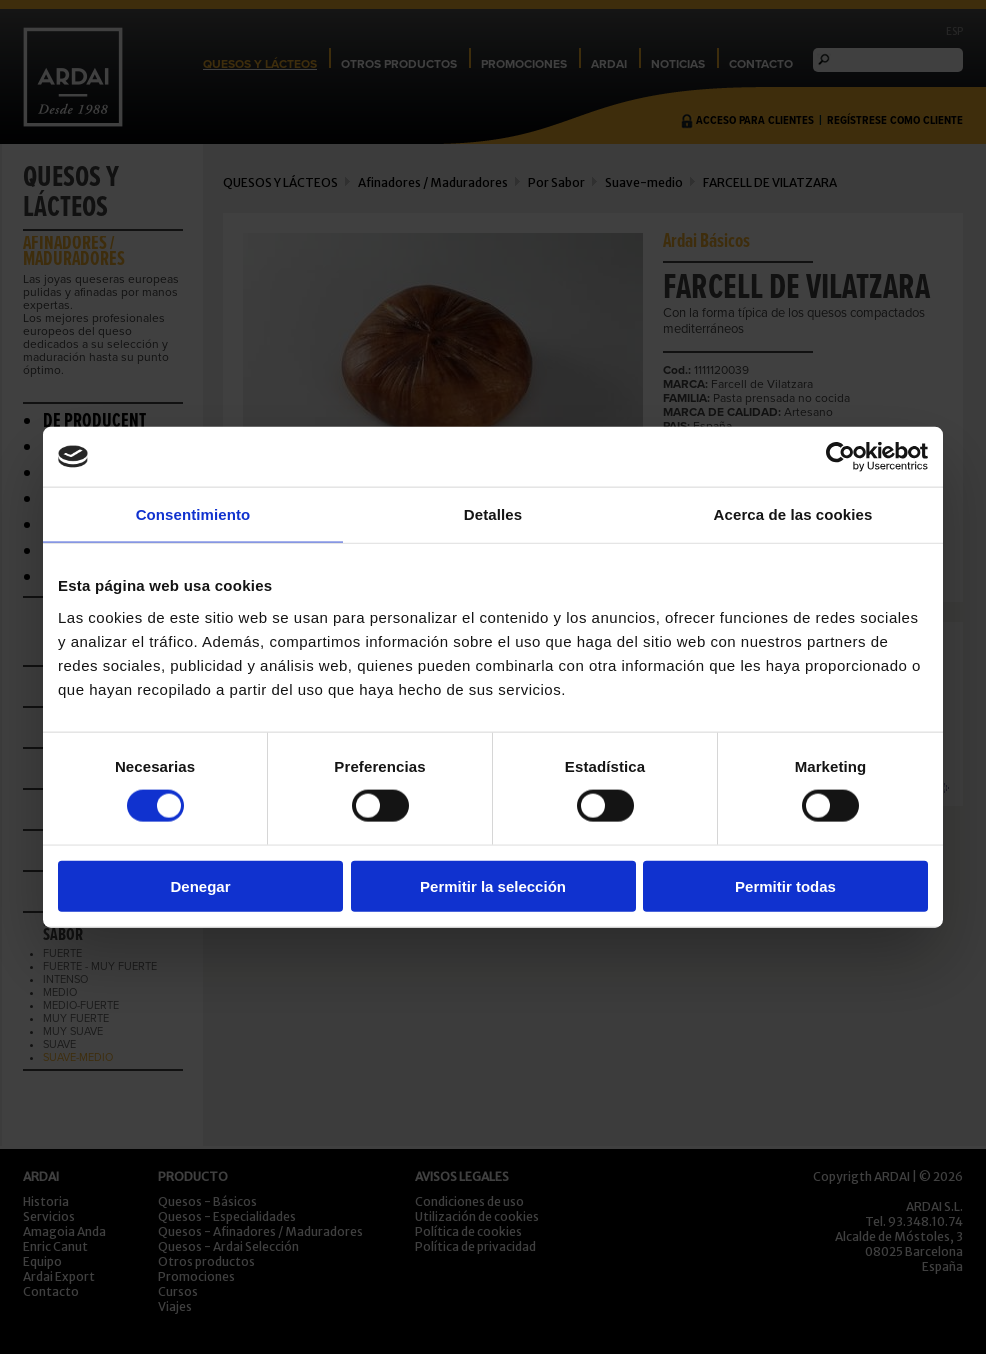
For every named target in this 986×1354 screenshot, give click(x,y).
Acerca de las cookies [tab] (793, 514)
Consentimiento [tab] (193, 514)
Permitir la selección (493, 885)
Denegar (200, 885)
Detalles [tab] (493, 514)
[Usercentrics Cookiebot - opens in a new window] (840, 457)
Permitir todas (785, 885)
